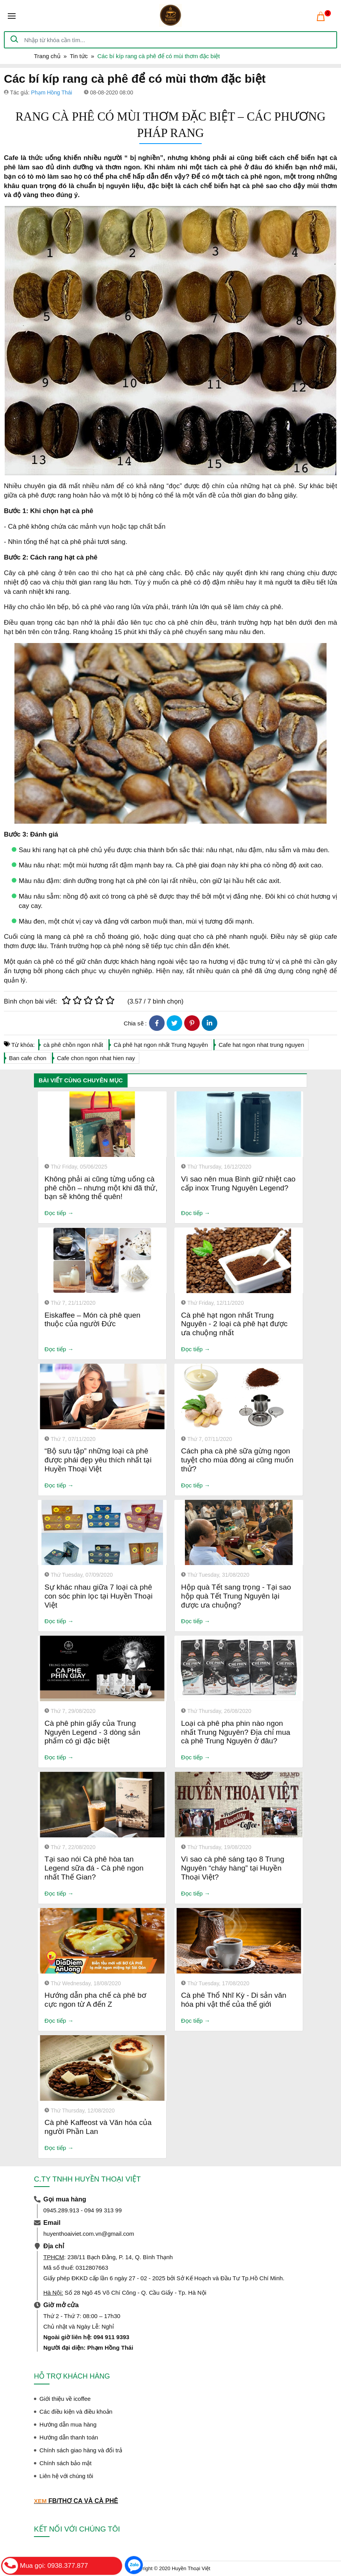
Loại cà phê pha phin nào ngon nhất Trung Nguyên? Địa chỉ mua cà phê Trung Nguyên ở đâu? (235, 1732)
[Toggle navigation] (12, 16)
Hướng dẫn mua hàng (67, 2424)
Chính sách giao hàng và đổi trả (80, 2450)
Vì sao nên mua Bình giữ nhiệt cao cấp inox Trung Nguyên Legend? (238, 1183)
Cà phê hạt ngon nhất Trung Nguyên (161, 1044)
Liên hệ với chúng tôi (66, 2476)
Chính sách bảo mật (65, 2463)
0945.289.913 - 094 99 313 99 (82, 2210)
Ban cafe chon (27, 1058)
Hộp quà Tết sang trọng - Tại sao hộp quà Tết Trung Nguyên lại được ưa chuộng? (236, 1596)
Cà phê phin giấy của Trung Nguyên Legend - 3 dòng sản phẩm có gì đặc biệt (92, 1732)
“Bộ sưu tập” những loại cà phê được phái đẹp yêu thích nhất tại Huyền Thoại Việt (98, 1460)
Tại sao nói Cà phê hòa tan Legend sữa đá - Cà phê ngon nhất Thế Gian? (94, 1868)
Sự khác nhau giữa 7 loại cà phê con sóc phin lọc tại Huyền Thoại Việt (98, 1596)
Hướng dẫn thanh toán (68, 2437)
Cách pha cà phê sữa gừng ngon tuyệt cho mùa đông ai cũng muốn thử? (237, 1460)
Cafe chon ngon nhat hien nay (96, 1058)
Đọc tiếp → (59, 1213)
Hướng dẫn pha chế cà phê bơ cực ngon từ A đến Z (95, 1999)
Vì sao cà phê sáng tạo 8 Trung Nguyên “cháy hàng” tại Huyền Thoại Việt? (232, 1868)
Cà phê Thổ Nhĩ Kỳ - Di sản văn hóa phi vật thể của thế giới (233, 1999)
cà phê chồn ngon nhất (73, 1044)
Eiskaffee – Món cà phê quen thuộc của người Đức (92, 1319)
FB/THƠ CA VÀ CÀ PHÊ (83, 2501)
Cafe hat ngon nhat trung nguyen (261, 1044)
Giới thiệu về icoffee (65, 2398)
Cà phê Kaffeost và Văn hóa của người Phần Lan (98, 2126)
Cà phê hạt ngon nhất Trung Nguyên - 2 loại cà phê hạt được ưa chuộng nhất (234, 1324)
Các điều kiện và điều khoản (75, 2411)
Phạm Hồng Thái (51, 92)
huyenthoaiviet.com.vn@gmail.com (88, 2233)
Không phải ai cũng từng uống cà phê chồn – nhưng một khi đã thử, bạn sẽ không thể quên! (101, 1188)
